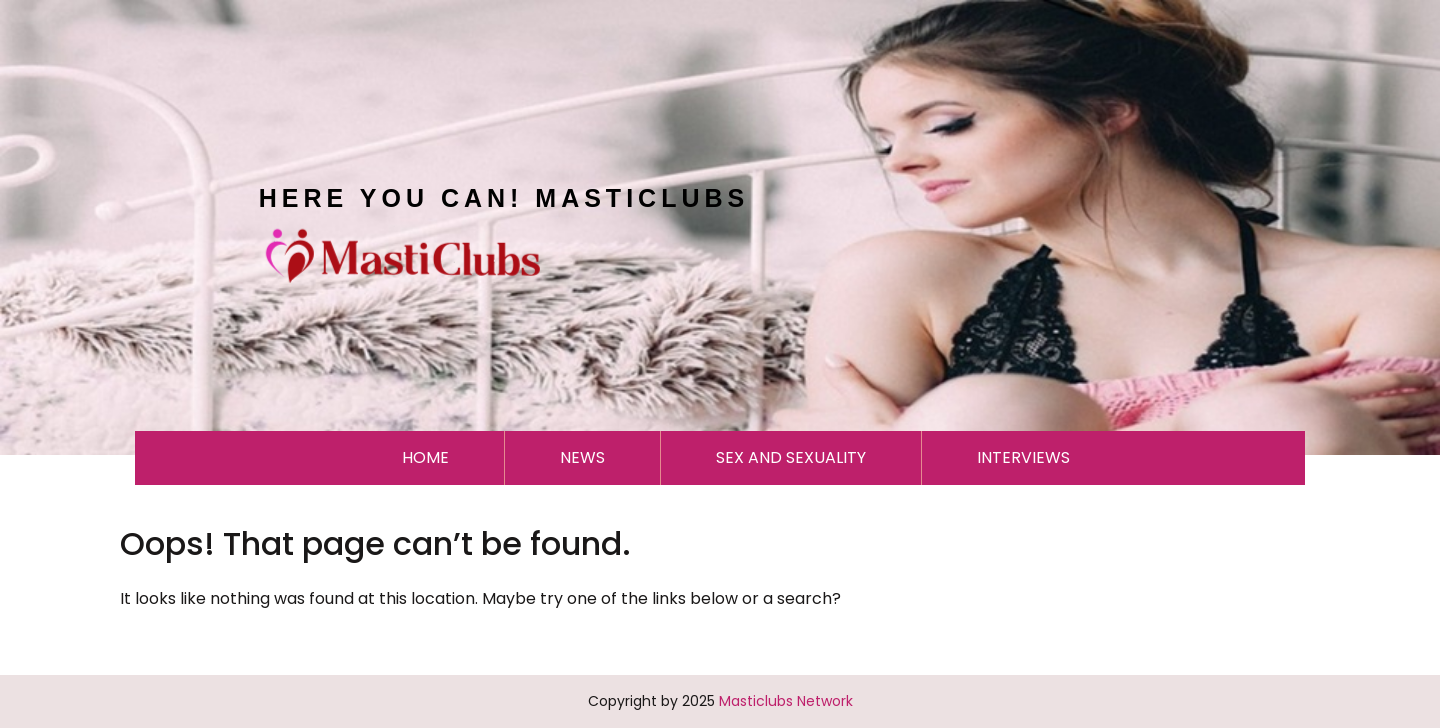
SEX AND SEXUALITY (791, 457)
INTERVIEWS (1023, 457)
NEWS (582, 457)
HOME (425, 457)
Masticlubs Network (786, 701)
